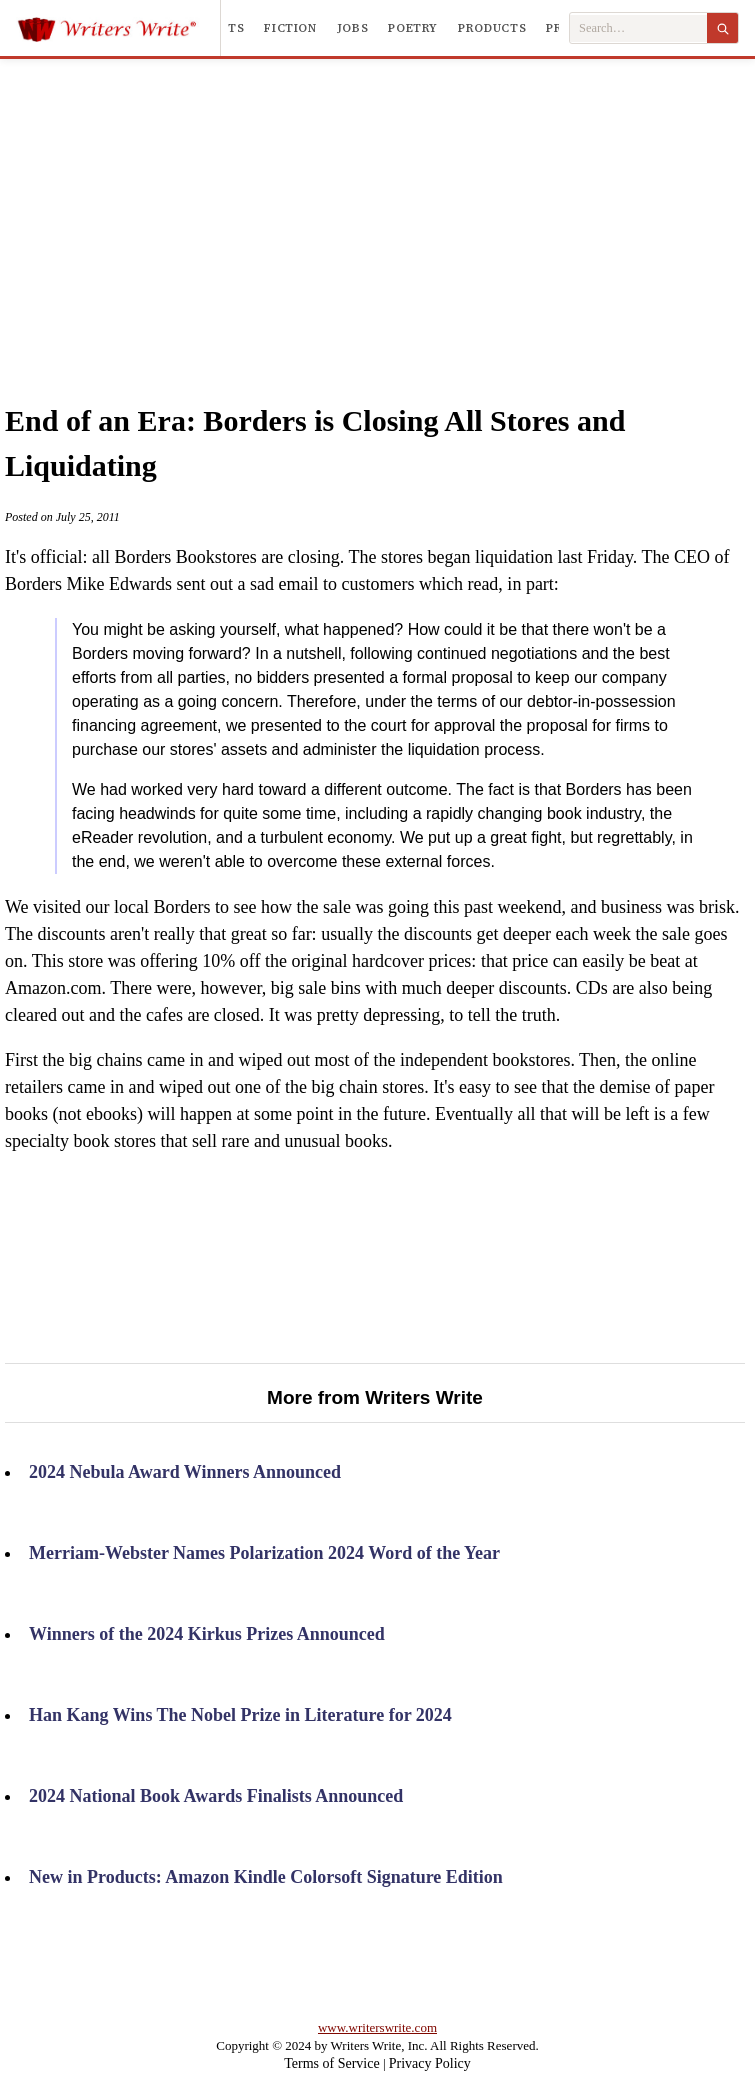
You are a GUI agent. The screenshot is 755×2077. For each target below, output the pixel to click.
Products (492, 28)
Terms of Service (331, 2063)
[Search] (722, 28)
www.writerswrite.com (377, 2027)
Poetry (413, 28)
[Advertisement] (406, 209)
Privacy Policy (430, 2063)
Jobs (353, 28)
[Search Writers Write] (638, 28)
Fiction (290, 28)
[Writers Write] (118, 28)
